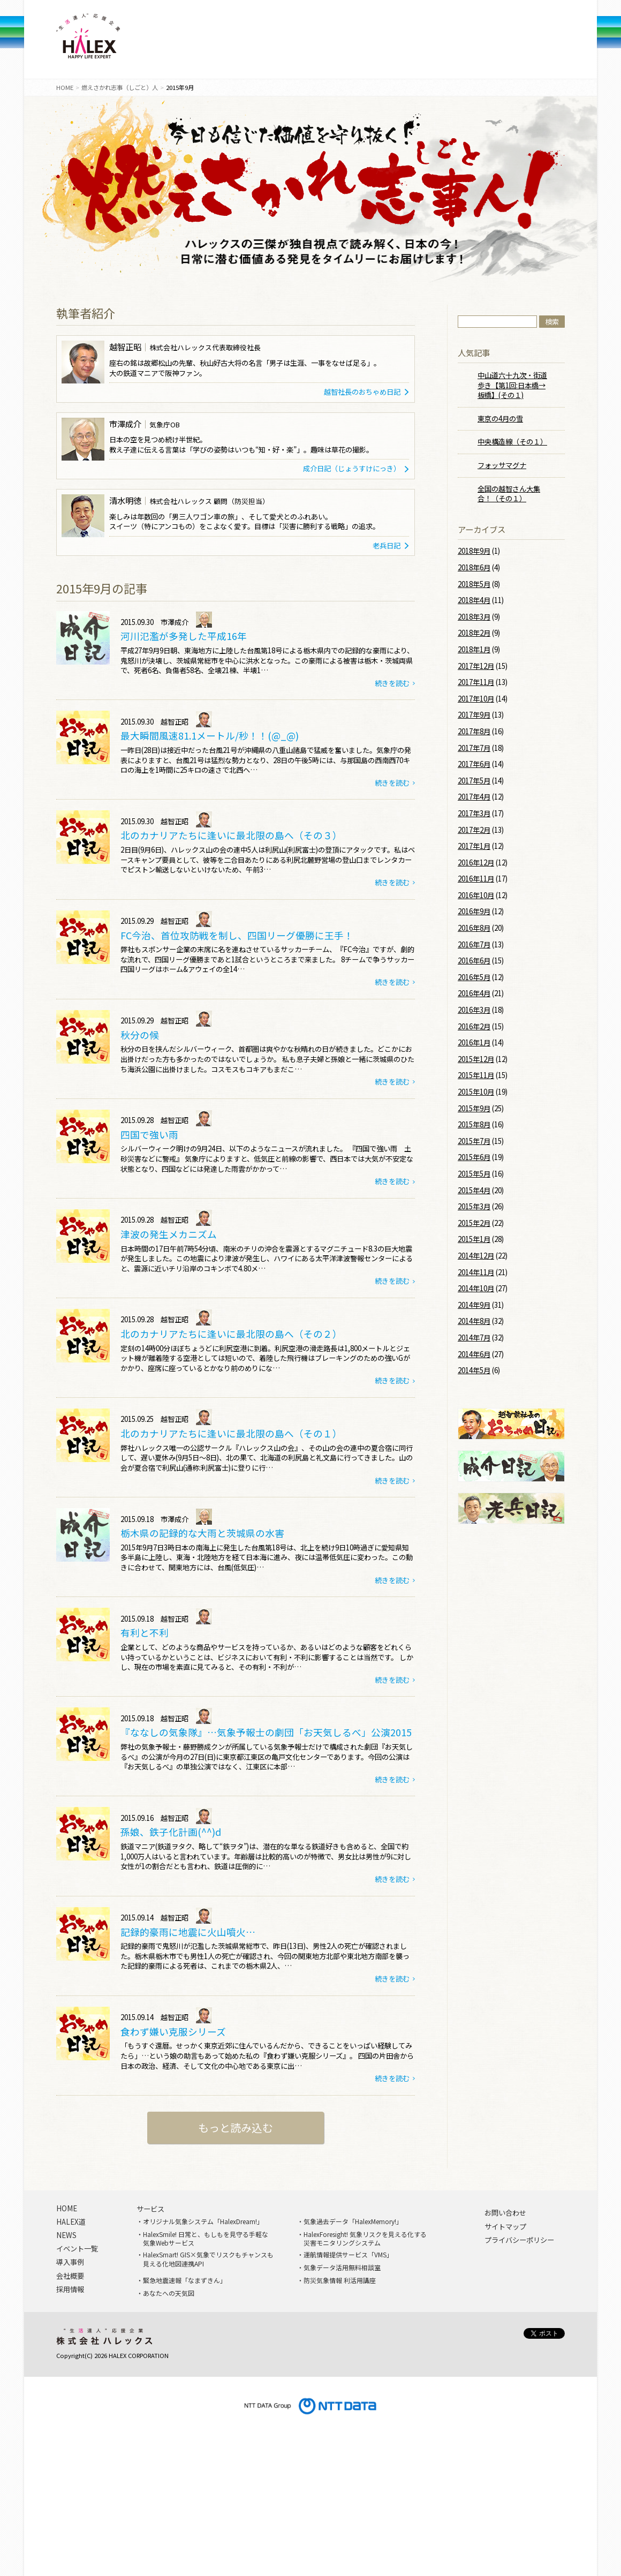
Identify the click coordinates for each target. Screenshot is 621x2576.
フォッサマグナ (502, 465)
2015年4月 (474, 1190)
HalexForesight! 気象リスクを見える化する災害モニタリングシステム (365, 2239)
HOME (64, 87)
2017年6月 (474, 764)
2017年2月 (474, 830)
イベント (360, 42)
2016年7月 (474, 944)
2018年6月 (474, 567)
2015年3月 (474, 1206)
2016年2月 (474, 1026)
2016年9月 (474, 911)
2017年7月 (474, 748)
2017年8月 (474, 731)
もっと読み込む (235, 2127)
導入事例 (244, 42)
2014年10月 (476, 1288)
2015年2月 (474, 1223)
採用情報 (477, 42)
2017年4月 (474, 797)
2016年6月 (474, 960)
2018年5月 (474, 584)
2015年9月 (474, 1108)
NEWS (302, 42)
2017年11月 (476, 682)
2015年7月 (474, 1141)
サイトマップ (505, 2227)
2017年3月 (474, 813)
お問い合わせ (505, 2213)
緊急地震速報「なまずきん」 (184, 2280)
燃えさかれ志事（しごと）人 (119, 87)
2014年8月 (474, 1321)
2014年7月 (474, 1337)
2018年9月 (474, 551)
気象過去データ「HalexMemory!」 (353, 2221)
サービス (150, 2209)
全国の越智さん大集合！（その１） (509, 494)
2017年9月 (474, 715)
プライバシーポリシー (519, 2240)
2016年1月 (474, 1042)
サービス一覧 (185, 42)
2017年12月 (476, 666)
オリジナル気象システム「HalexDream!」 (203, 2221)
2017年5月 (474, 780)
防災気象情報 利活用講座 (340, 2280)
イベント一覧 (77, 2249)
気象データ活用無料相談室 (342, 2267)
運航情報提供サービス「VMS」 (348, 2254)
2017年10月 (476, 699)
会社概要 (419, 42)
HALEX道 (71, 2222)
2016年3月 (474, 1010)
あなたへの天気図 (168, 2293)
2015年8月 (474, 1124)
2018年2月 (474, 633)
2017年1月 (474, 846)
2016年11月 (476, 878)
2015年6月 (474, 1157)
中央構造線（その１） (512, 441)
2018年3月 (474, 617)
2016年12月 (476, 862)
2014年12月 (476, 1256)
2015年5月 (474, 1174)
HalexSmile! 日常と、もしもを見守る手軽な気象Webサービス (205, 2239)
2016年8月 (474, 928)
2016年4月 (474, 993)
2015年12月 (476, 1059)
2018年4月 (474, 600)
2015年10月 (476, 1092)
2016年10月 (476, 895)
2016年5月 (474, 977)
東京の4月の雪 (500, 418)
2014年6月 (474, 1354)
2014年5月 (474, 1370)
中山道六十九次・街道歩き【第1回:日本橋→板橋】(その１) (512, 385)
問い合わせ (535, 42)
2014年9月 (474, 1305)
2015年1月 (474, 1239)
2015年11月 (476, 1075)
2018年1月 (474, 649)
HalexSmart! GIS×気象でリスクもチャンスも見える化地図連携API (208, 2259)
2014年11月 (476, 1272)
